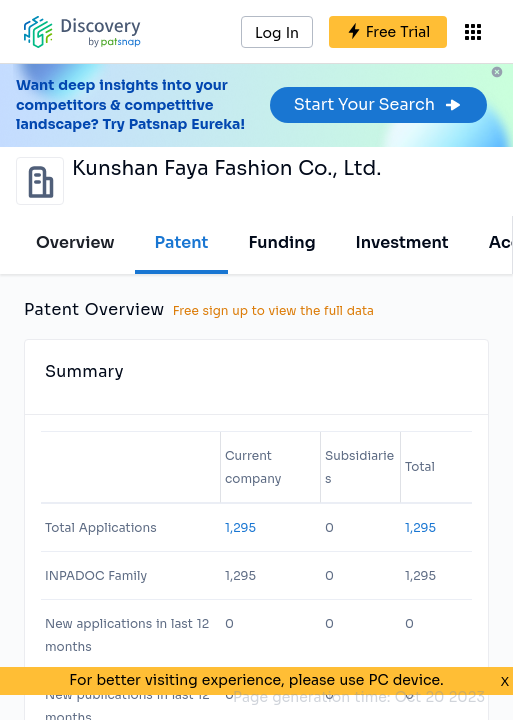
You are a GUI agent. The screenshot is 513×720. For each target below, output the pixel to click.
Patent (182, 242)
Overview (75, 242)
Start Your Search (378, 104)
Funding (281, 242)
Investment (402, 242)
